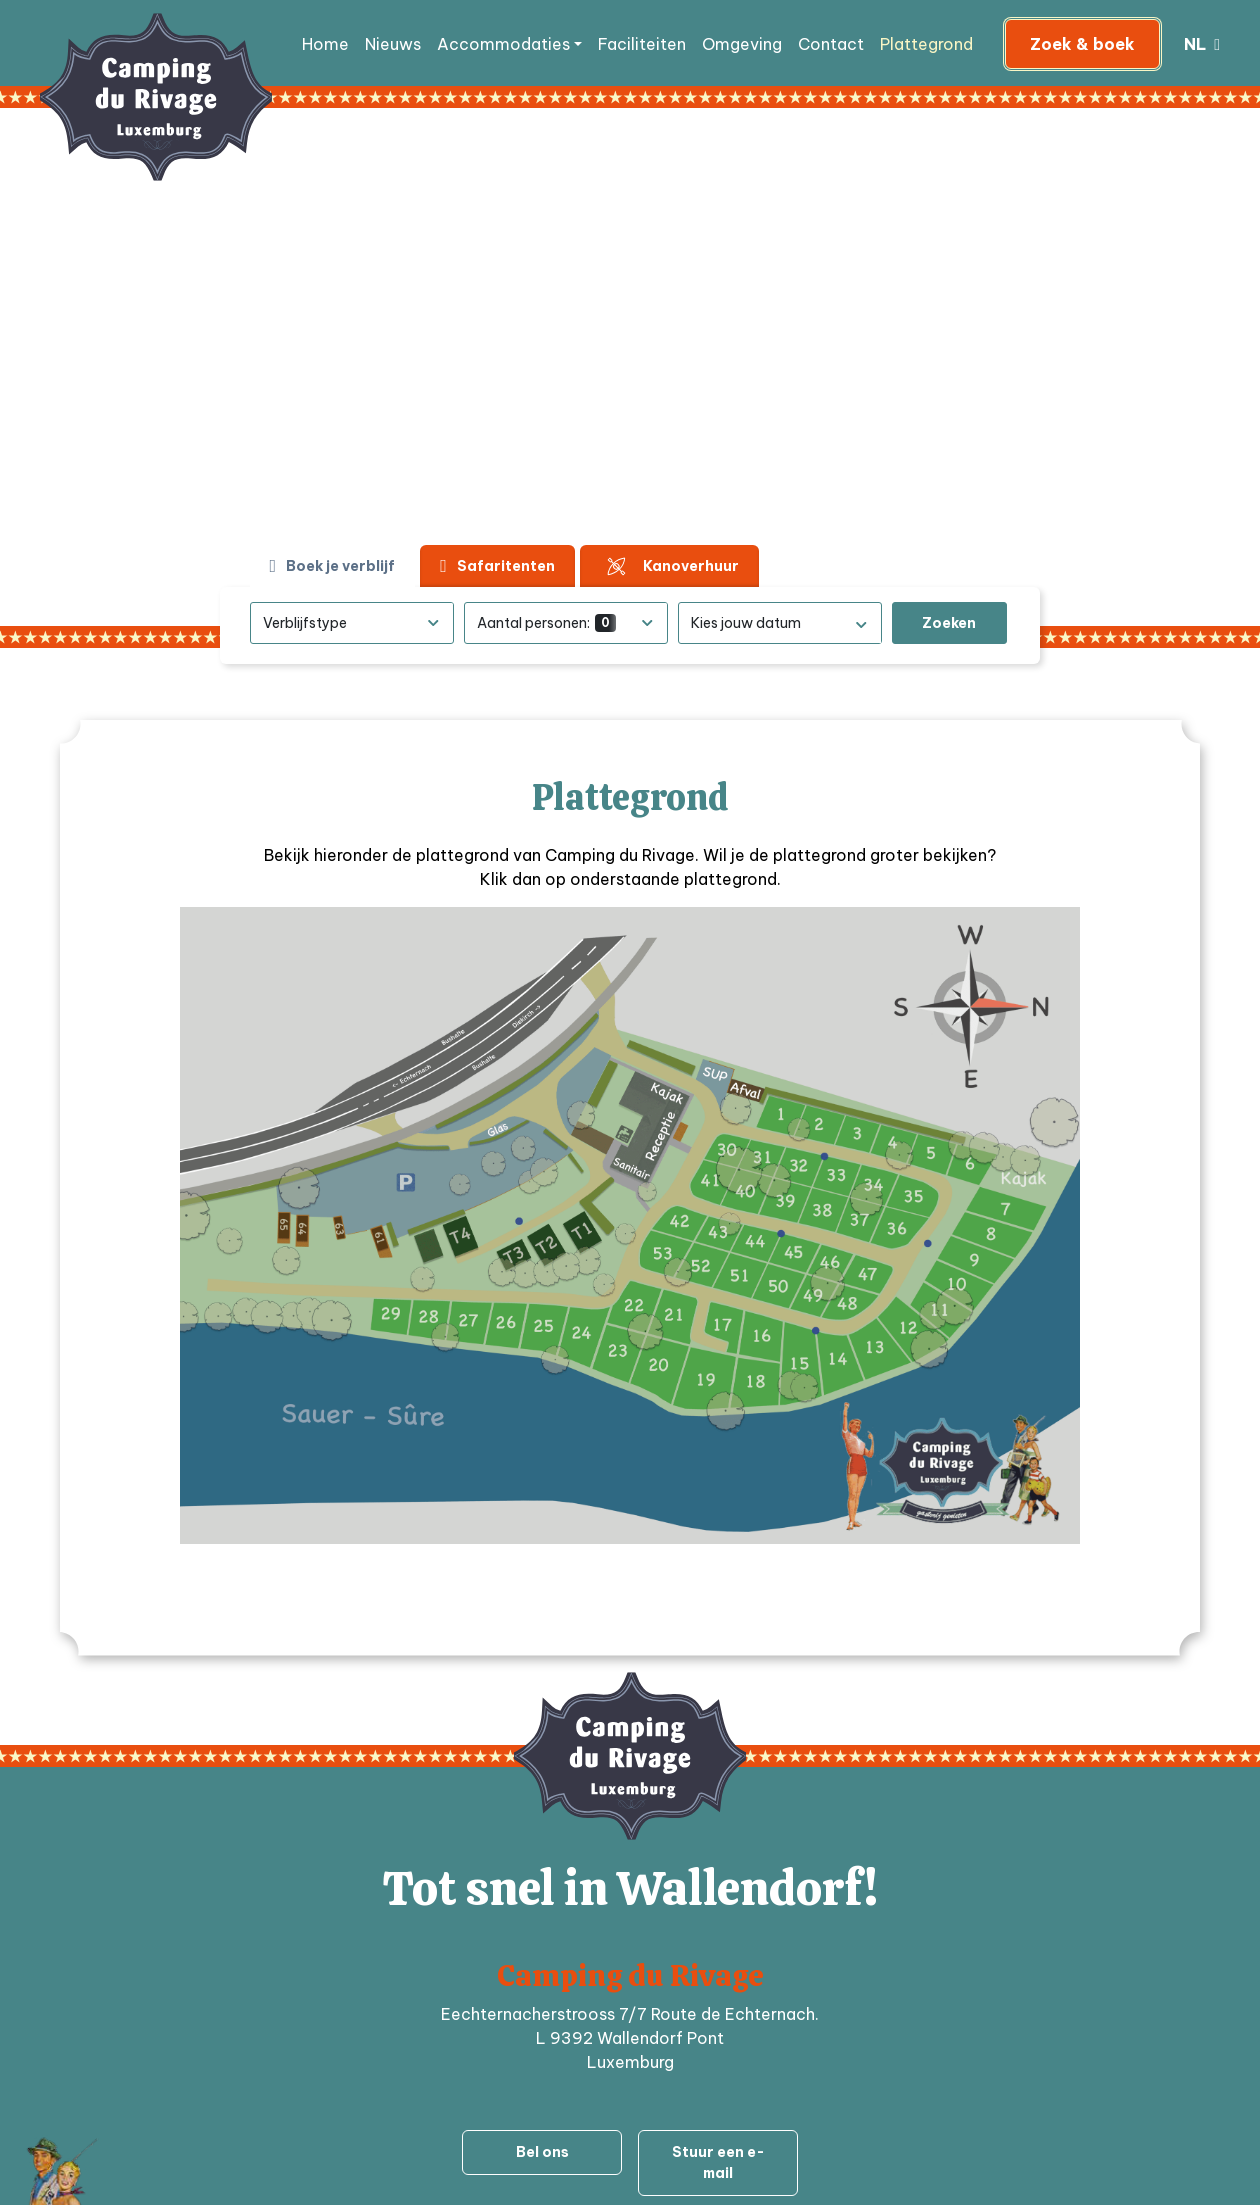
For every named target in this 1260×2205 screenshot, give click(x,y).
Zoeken (949, 623)
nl (1197, 44)
